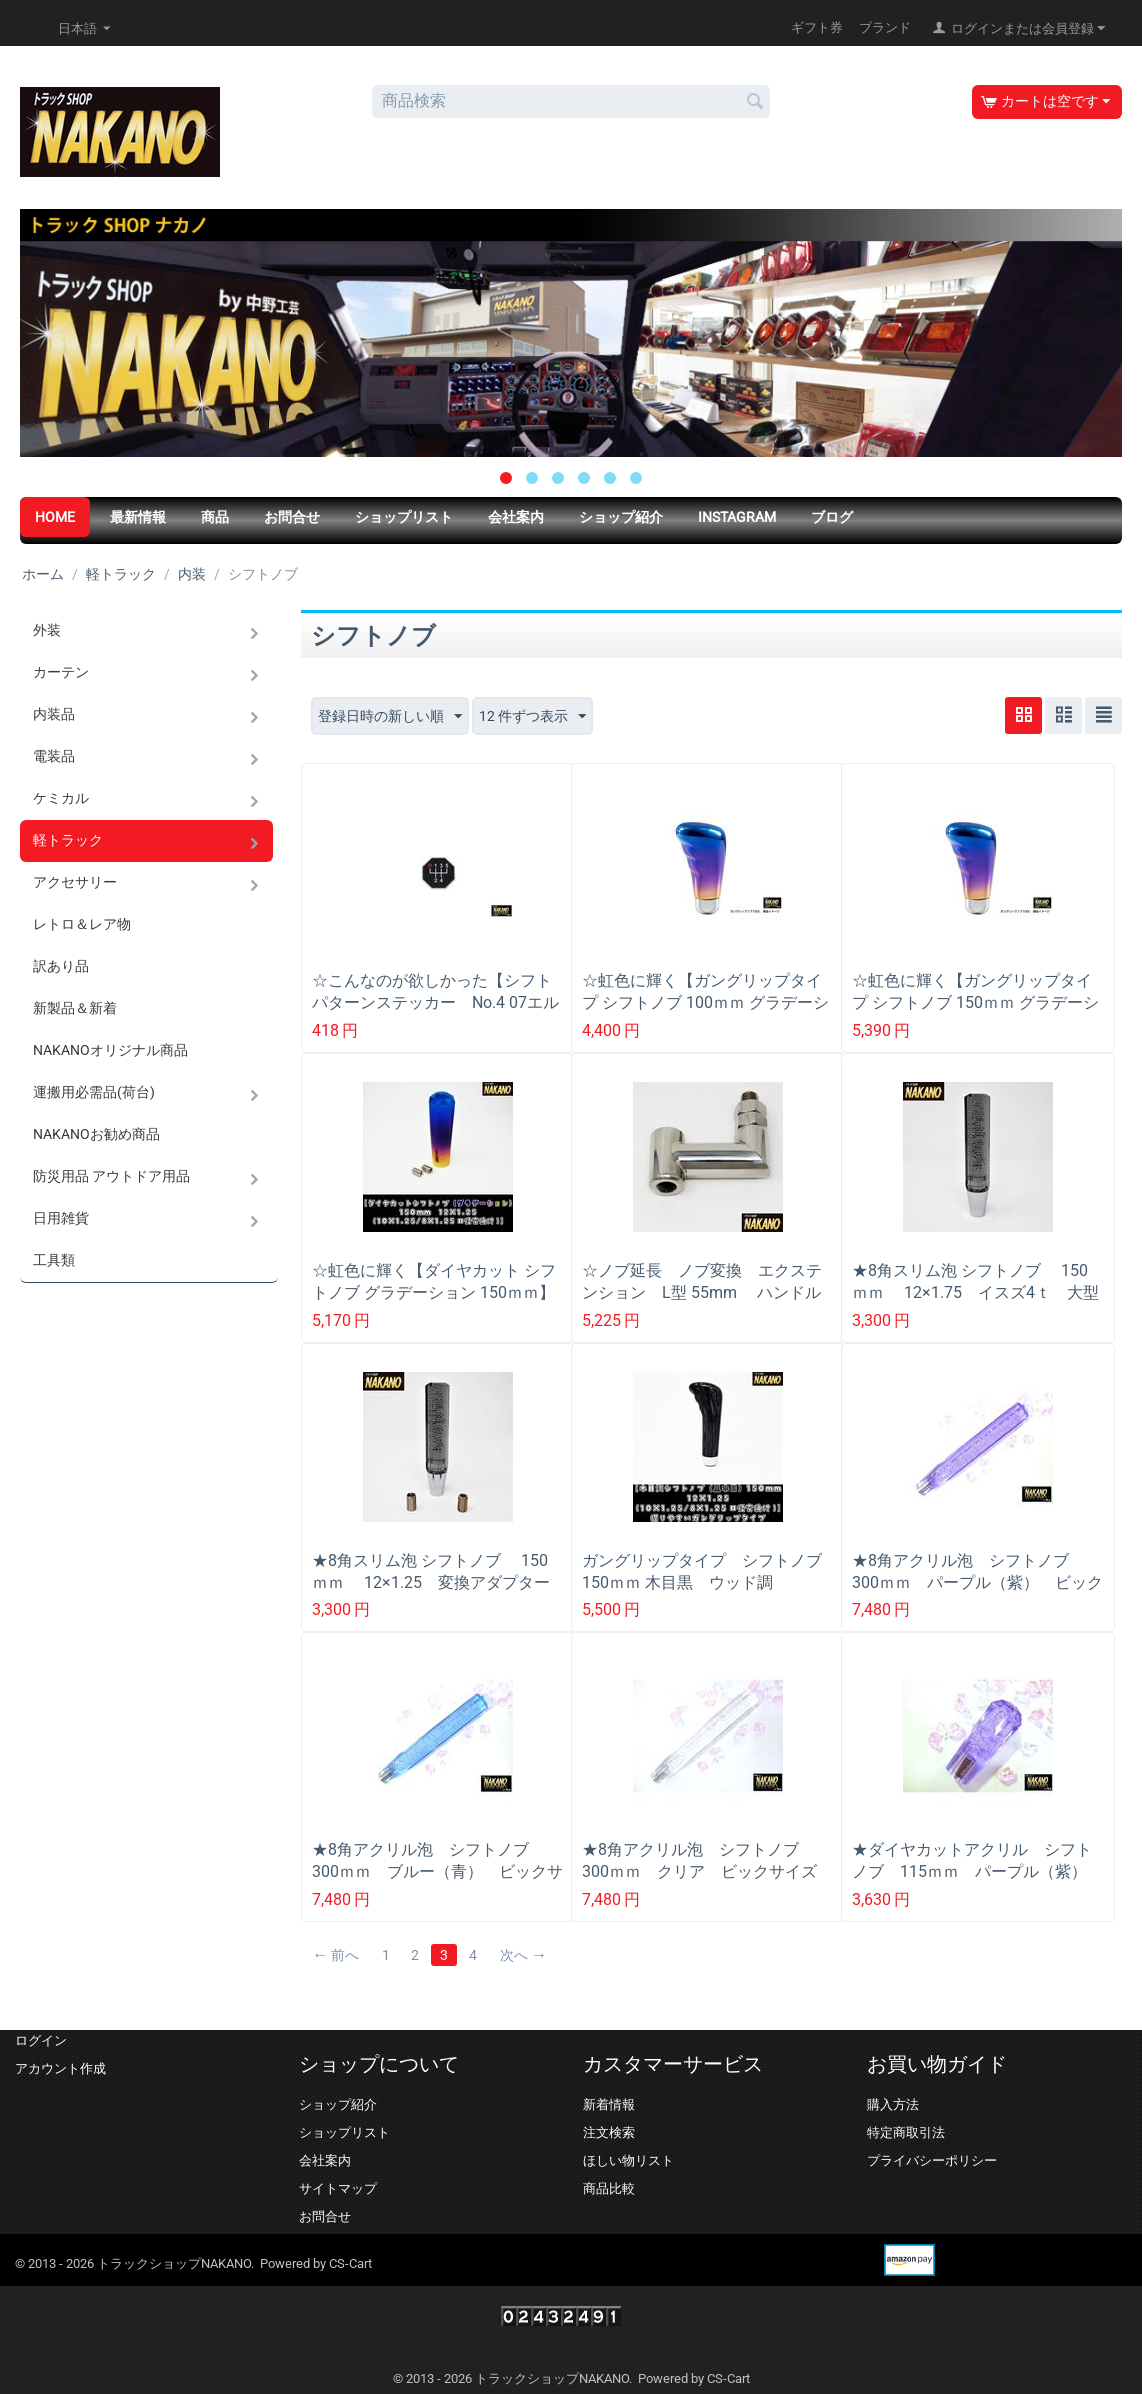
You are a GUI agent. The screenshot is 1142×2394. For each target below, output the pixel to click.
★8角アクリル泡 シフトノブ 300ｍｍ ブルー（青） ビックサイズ (437, 1871)
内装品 (54, 714)
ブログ (832, 517)
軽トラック (121, 574)
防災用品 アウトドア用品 (111, 1176)
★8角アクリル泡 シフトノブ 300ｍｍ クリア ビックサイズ (699, 1860)
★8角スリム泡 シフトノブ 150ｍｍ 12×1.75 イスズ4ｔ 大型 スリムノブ (978, 1292)
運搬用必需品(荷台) (94, 1092)
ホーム (43, 574)
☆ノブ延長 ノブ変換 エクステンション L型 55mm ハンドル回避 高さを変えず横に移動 (702, 1292)
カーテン (61, 672)
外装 (47, 630)
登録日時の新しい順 (390, 717)
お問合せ (292, 517)
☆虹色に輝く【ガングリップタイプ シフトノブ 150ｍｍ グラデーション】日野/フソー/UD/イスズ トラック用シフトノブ (975, 1013)
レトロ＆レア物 (82, 924)
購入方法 (893, 2104)
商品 (215, 517)
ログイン (41, 2040)
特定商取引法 (906, 2132)
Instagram (737, 517)
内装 (192, 574)
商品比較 (609, 2188)
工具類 (54, 1260)
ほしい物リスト (628, 2160)
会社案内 (516, 517)
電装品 (54, 756)
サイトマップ (338, 2188)
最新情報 (138, 517)
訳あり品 (61, 966)
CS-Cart (350, 2263)
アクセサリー (75, 882)
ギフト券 (817, 27)
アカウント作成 (60, 2068)
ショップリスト (404, 517)
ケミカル (61, 798)
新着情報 (609, 2104)
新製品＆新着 (75, 1008)
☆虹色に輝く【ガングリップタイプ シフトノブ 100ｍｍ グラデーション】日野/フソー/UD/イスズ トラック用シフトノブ (705, 1013)
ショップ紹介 (621, 517)
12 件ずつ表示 (532, 717)
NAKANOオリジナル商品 (110, 1050)
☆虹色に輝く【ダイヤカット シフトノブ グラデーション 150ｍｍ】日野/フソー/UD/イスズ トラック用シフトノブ (434, 1303)
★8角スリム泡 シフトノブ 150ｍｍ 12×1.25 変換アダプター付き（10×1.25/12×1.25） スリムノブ (437, 1593)
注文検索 (609, 2132)
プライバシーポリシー (932, 2160)
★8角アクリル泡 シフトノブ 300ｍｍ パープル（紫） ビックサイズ (977, 1582)
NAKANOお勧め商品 (96, 1134)
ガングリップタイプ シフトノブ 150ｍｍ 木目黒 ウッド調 (708, 1571)
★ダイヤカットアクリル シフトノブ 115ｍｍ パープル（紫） (972, 1860)
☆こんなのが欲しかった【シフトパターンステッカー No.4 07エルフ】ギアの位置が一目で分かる (435, 1002)
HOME (55, 517)
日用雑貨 (61, 1218)
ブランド (885, 27)
